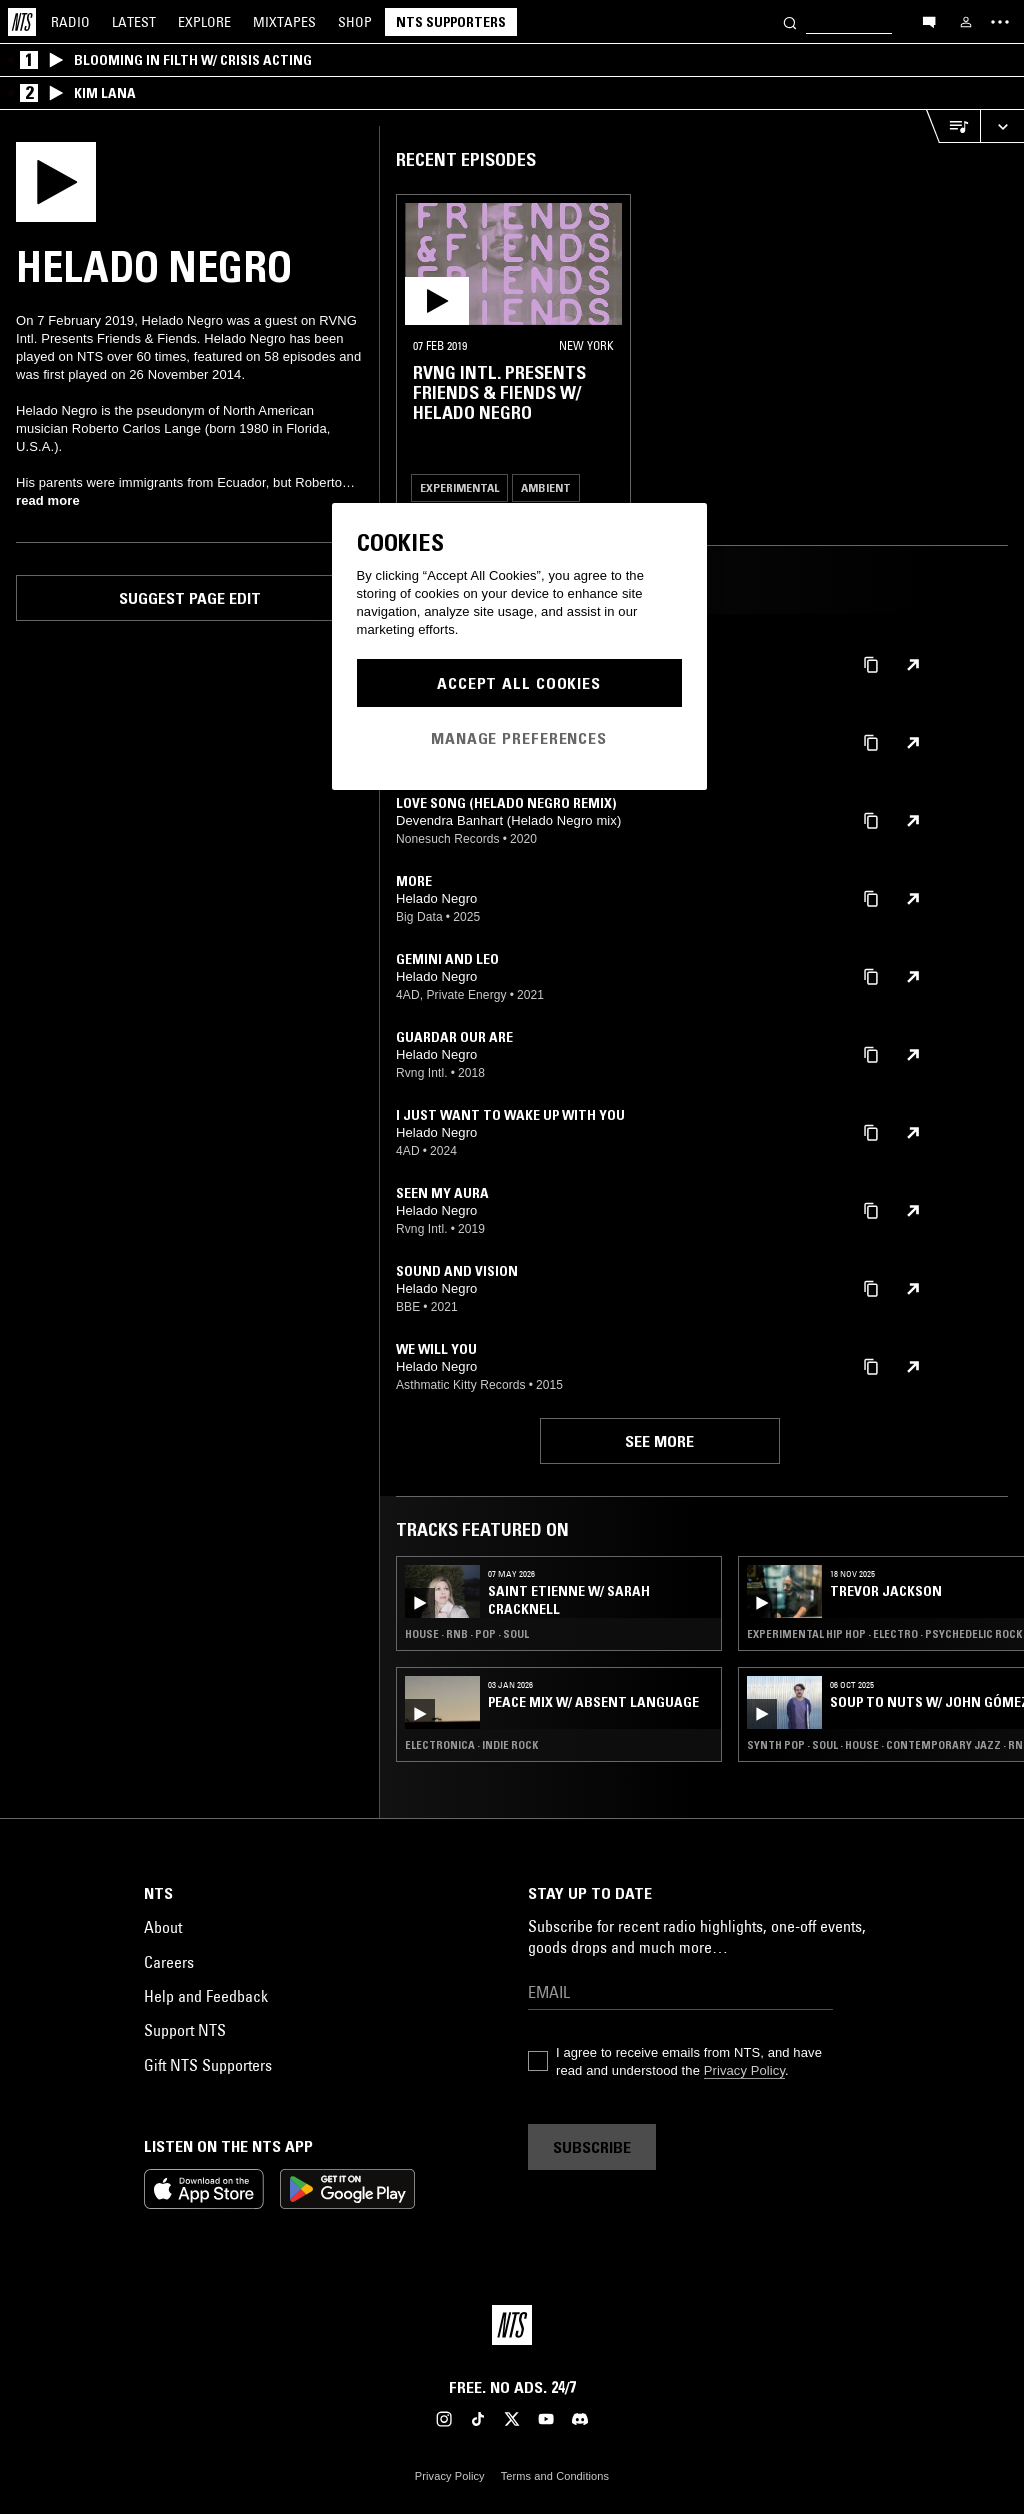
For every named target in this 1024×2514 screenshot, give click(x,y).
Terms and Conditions (555, 2476)
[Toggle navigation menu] (1000, 22)
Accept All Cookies (519, 683)
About (163, 1927)
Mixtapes (284, 22)
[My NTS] (966, 22)
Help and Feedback (206, 1996)
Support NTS (185, 2030)
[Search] (790, 21)
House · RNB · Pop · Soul (467, 1634)
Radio (70, 22)
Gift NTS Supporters (208, 2065)
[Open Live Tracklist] (953, 126)
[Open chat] (929, 21)
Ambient (546, 487)
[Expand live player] (1002, 126)
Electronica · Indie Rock (471, 1745)
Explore (204, 22)
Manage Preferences (519, 738)
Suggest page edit (190, 598)
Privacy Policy (744, 2070)
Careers (169, 1962)
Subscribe (592, 2147)
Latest (134, 22)
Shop (355, 22)
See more (659, 1441)
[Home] (22, 22)
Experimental (459, 487)
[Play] (56, 180)
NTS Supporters (451, 22)
